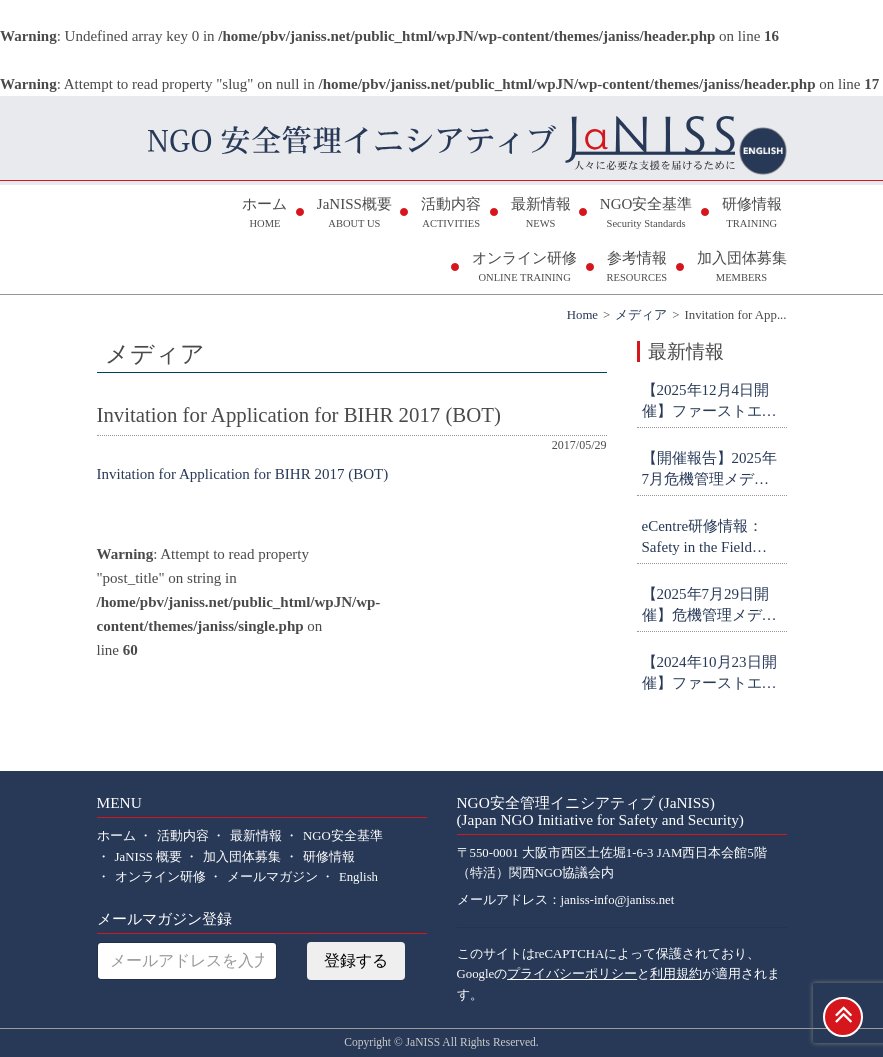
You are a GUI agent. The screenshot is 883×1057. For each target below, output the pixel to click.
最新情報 (541, 214)
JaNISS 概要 (149, 857)
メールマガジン (272, 877)
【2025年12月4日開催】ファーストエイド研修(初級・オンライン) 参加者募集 (712, 402)
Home (582, 315)
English (358, 877)
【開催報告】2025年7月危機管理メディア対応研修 (709, 470)
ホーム (264, 214)
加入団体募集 (742, 268)
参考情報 (636, 268)
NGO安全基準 (646, 214)
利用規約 (676, 974)
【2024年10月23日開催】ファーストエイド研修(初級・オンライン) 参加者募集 (712, 674)
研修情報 (752, 214)
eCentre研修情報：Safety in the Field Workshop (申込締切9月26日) (711, 538)
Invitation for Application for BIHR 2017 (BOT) (243, 474)
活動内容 (451, 214)
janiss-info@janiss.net (618, 900)
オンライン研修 (524, 268)
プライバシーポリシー (572, 974)
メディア (641, 315)
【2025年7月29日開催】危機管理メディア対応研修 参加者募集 (711, 606)
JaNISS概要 (354, 214)
